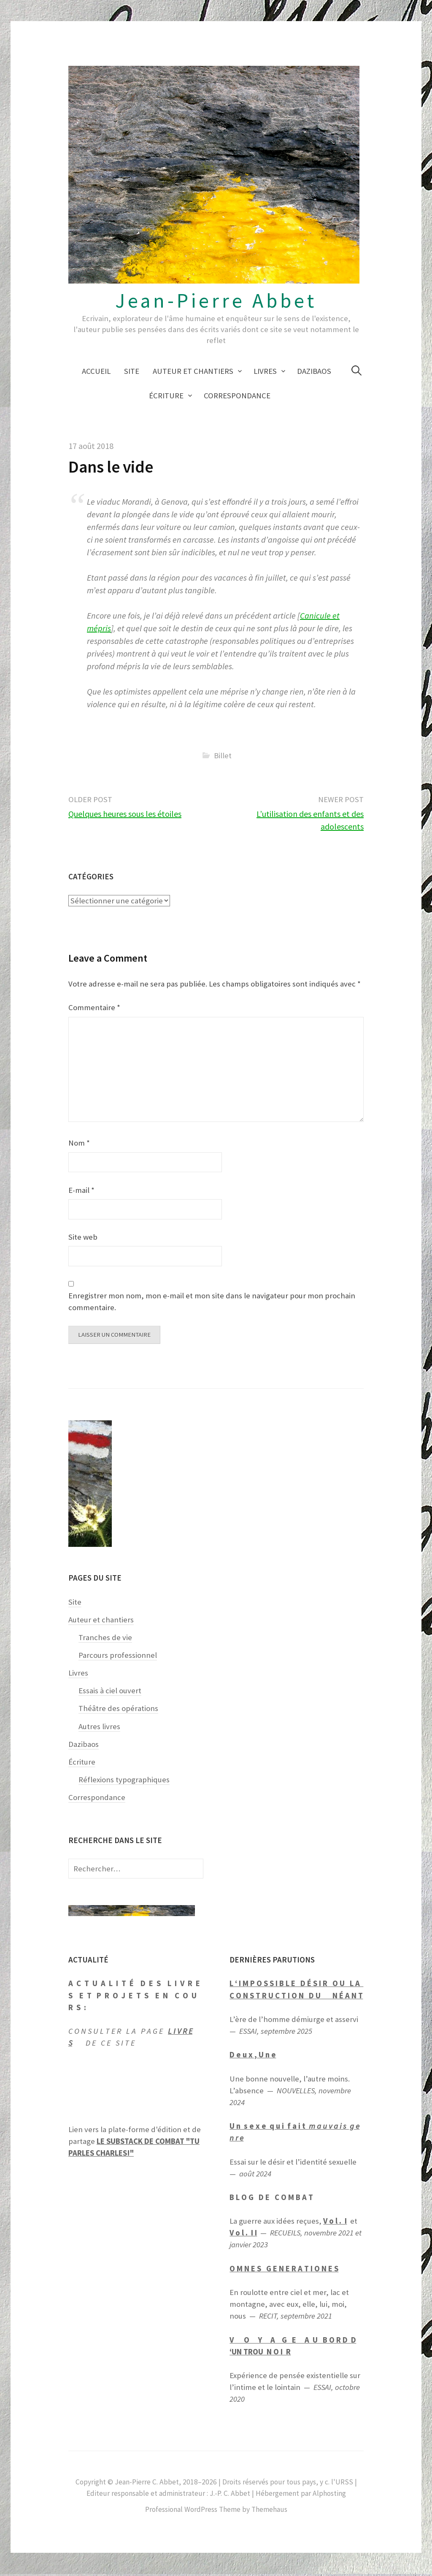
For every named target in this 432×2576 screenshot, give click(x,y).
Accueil (96, 371)
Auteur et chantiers (193, 371)
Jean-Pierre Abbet (216, 300)
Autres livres (99, 1728)
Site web (82, 1237)
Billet (223, 755)
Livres (265, 371)
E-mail (81, 1190)
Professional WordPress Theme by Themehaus (216, 2511)
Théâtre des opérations (118, 1710)
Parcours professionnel (117, 1657)
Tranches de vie (105, 1639)
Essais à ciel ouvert (109, 1693)
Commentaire (94, 1007)
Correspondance (237, 395)
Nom (79, 1143)
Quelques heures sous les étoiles (124, 813)
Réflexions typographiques (124, 1782)
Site (131, 371)
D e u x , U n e (253, 2057)
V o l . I (335, 2223)
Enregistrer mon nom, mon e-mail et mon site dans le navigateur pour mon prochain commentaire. (211, 1301)
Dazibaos (314, 371)
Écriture (166, 395)
